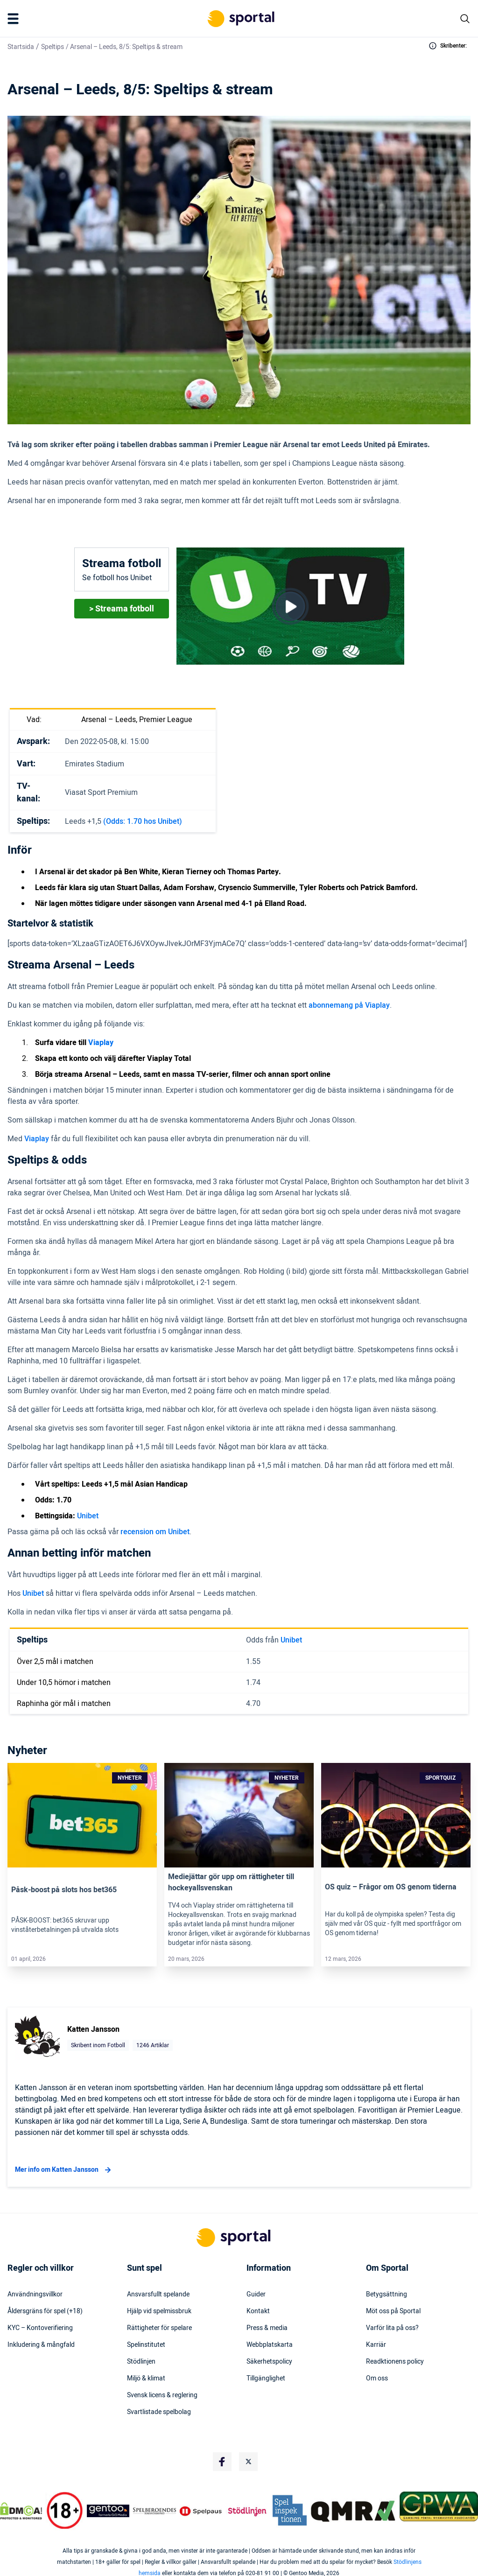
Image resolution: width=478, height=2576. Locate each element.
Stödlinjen (141, 2361)
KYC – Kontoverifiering (40, 2328)
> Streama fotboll (121, 609)
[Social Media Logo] (222, 2461)
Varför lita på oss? (392, 2328)
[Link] (82, 1815)
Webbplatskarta (269, 2345)
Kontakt (258, 2311)
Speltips (52, 47)
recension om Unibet (155, 1531)
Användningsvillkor (35, 2294)
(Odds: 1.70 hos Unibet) (142, 821)
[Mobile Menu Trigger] (14, 18)
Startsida (20, 47)
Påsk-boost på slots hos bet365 (64, 1889)
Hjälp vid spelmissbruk (159, 2311)
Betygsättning (386, 2294)
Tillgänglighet (265, 2378)
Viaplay (36, 1138)
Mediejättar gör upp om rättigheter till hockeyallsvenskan (231, 1882)
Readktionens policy (395, 2361)
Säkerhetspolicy (269, 2361)
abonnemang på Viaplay (349, 1005)
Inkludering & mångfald (41, 2345)
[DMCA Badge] (21, 2511)
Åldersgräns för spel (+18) (45, 2311)
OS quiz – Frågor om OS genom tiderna (391, 1887)
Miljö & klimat (146, 2378)
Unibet (87, 1516)
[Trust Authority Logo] (108, 2511)
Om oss (377, 2378)
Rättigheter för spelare (159, 2328)
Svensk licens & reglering (162, 2395)
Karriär (376, 2345)
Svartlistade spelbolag (159, 2412)
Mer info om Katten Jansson (64, 2170)
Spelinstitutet (146, 2345)
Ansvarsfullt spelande (158, 2294)
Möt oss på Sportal (393, 2311)
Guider (256, 2294)
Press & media (267, 2328)
